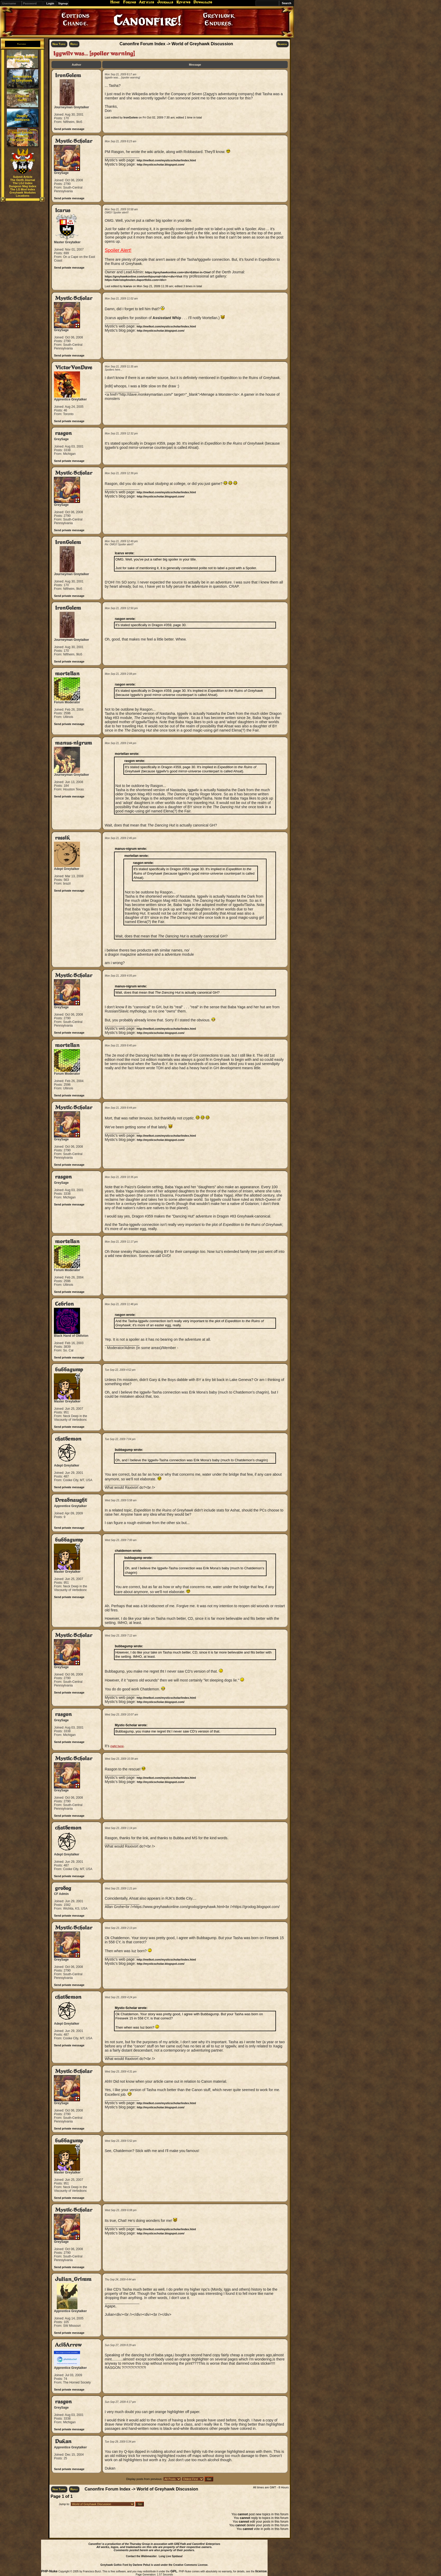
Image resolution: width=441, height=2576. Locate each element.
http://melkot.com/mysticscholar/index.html (166, 160)
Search (282, 44)
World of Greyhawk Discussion (202, 44)
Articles (146, 2)
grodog (63, 1888)
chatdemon (68, 1439)
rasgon (63, 433)
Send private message (69, 129)
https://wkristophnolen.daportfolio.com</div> (135, 279)
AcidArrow (68, 2345)
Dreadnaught (71, 1500)
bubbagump (69, 1369)
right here (117, 1746)
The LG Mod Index (22, 189)
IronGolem (68, 75)
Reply (74, 44)
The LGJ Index (23, 183)
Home (115, 2)
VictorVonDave (73, 367)
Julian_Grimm (73, 2279)
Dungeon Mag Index (22, 186)
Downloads (202, 2)
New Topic (58, 44)
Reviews (183, 2)
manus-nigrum (73, 743)
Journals (165, 2)
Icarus (62, 210)
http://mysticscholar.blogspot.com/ (160, 164)
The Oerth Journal (22, 180)
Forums (129, 2)
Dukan (63, 2441)
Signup (63, 3)
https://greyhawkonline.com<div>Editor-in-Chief (178, 272)
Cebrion (64, 1304)
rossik (62, 838)
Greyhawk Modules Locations (22, 194)
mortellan (67, 673)
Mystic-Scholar (73, 141)
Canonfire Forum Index (142, 44)
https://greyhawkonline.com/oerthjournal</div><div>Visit (143, 276)
